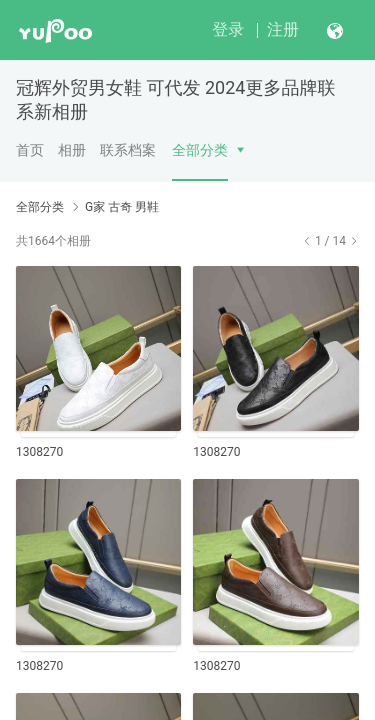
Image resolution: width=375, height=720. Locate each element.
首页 (30, 150)
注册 (283, 29)
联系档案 (128, 150)
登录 (228, 29)
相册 (72, 150)
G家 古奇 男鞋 (122, 207)
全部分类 (200, 150)
